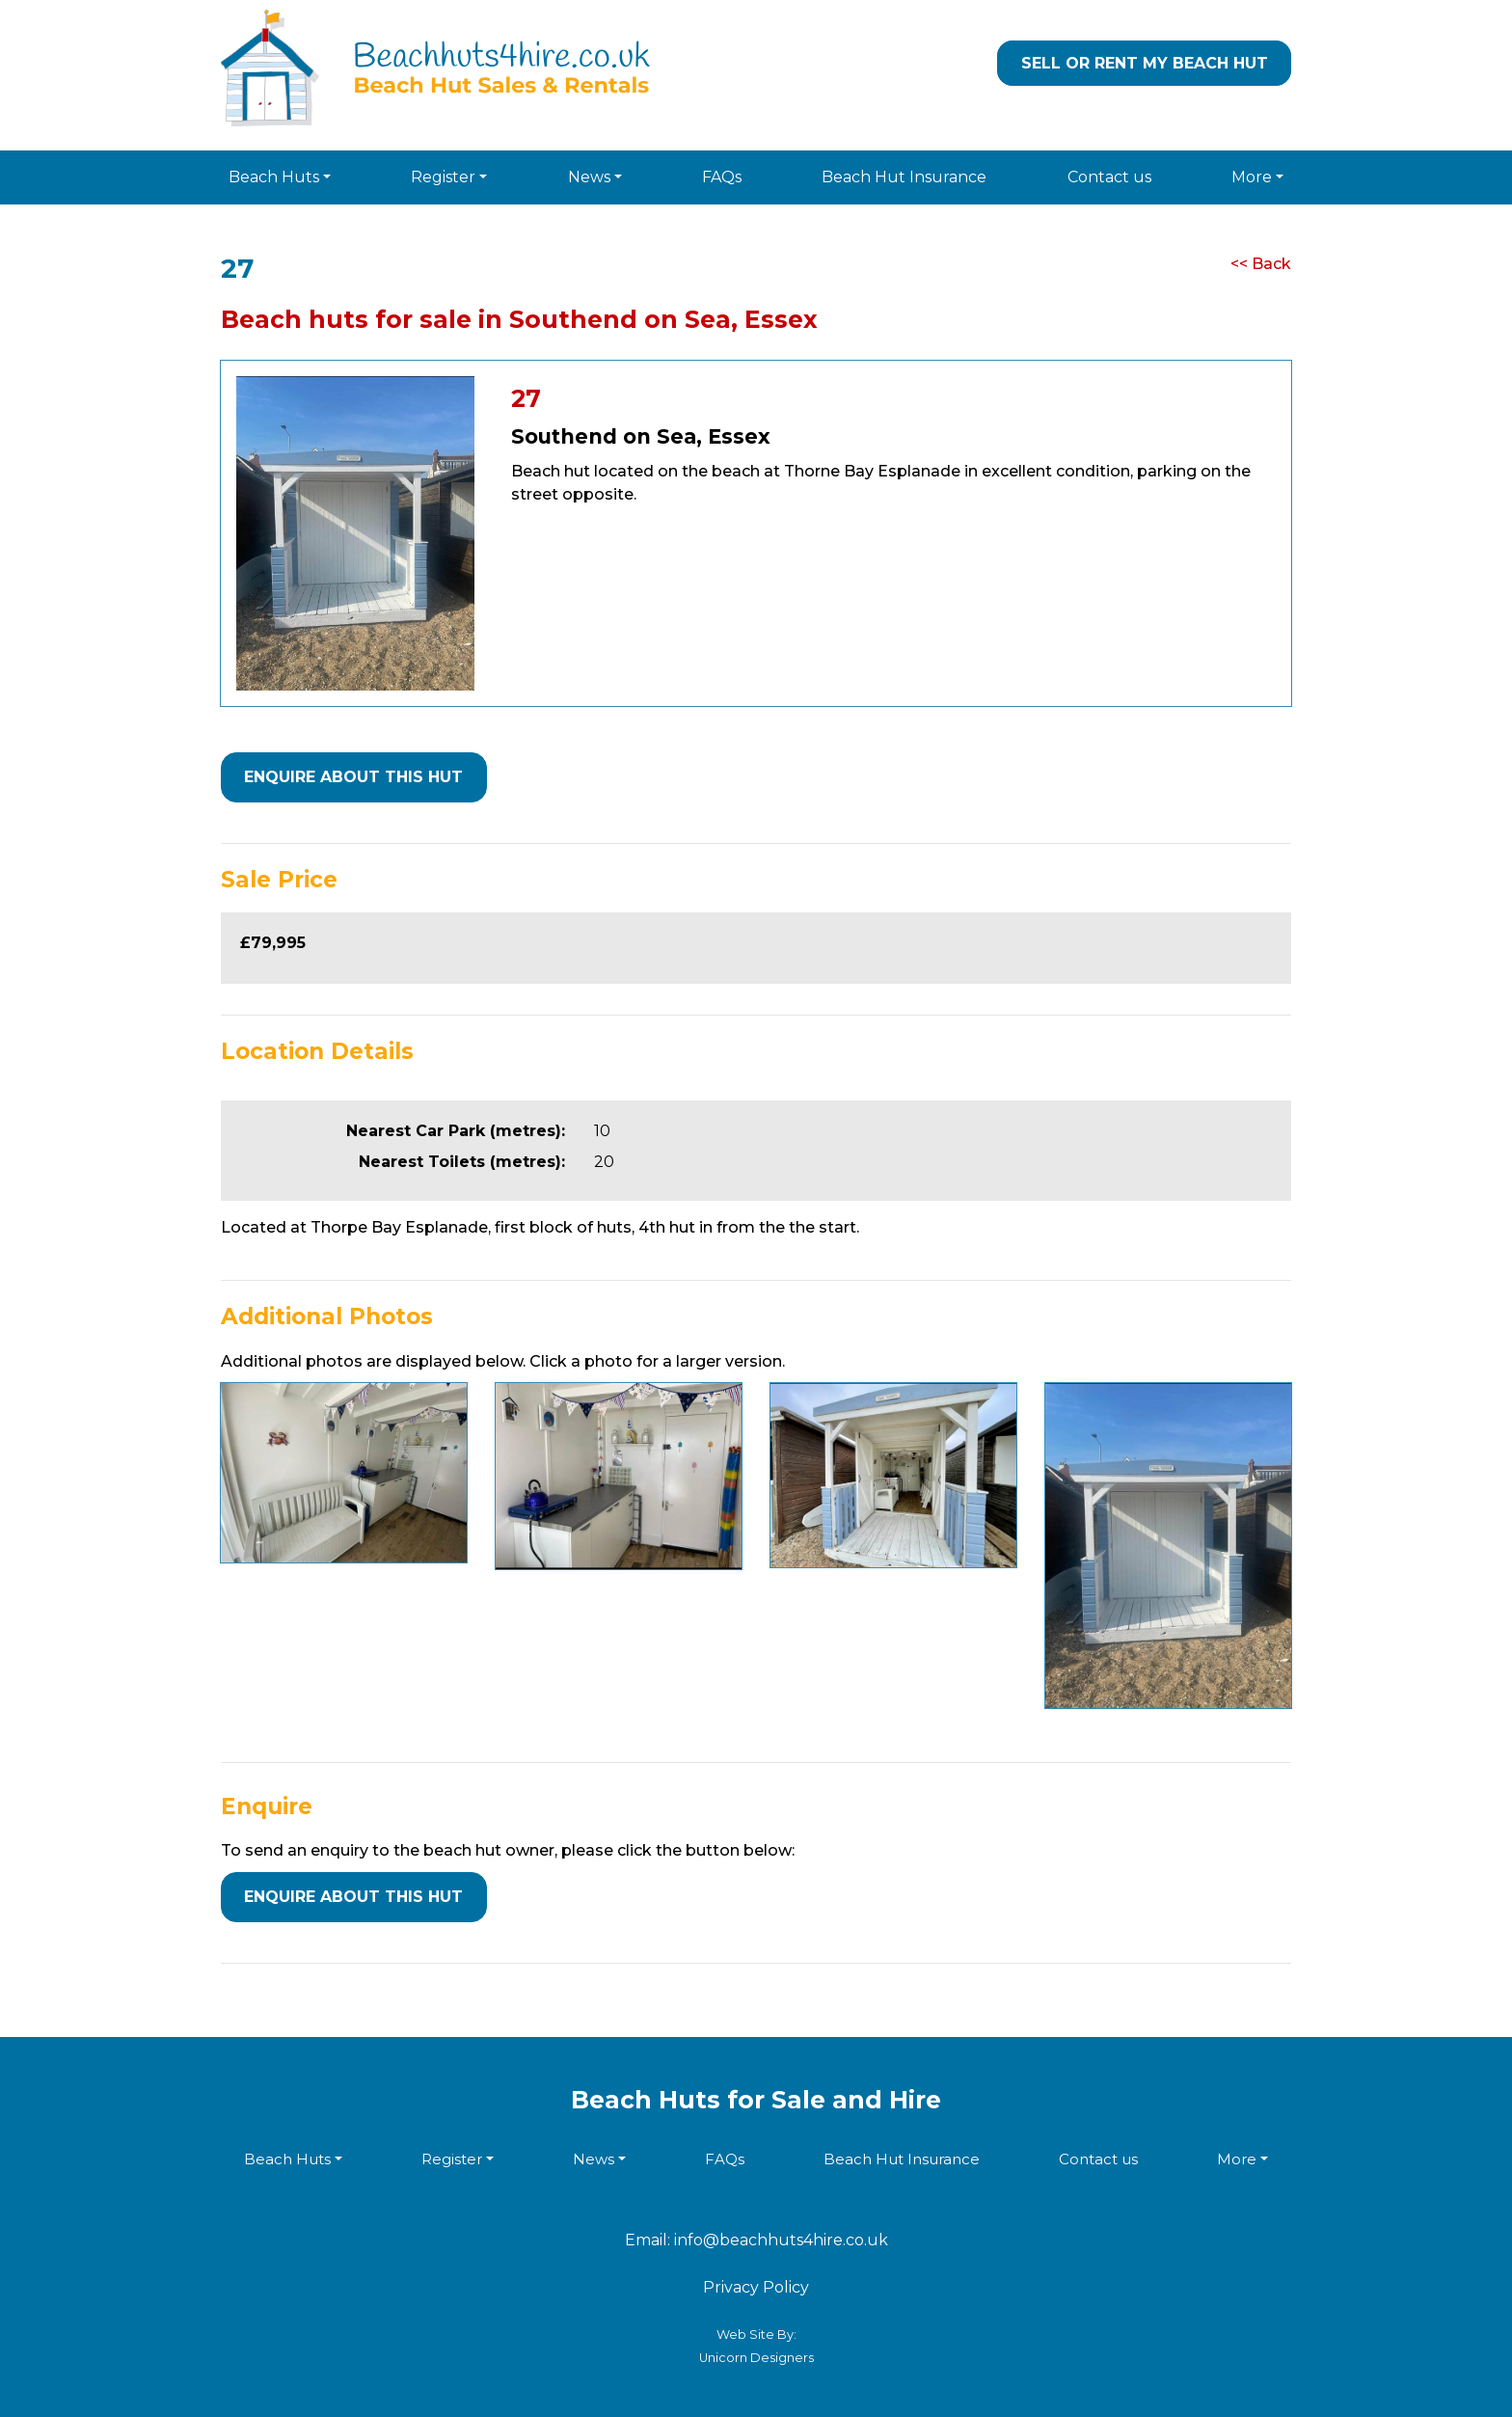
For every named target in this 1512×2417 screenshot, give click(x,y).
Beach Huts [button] (274, 177)
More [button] (1251, 177)
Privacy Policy (756, 2287)
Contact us (1109, 177)
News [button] (589, 177)
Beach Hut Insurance (904, 177)
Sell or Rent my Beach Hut (1144, 63)
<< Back (1260, 264)
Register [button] (443, 177)
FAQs (722, 177)
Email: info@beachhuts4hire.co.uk (756, 2240)
